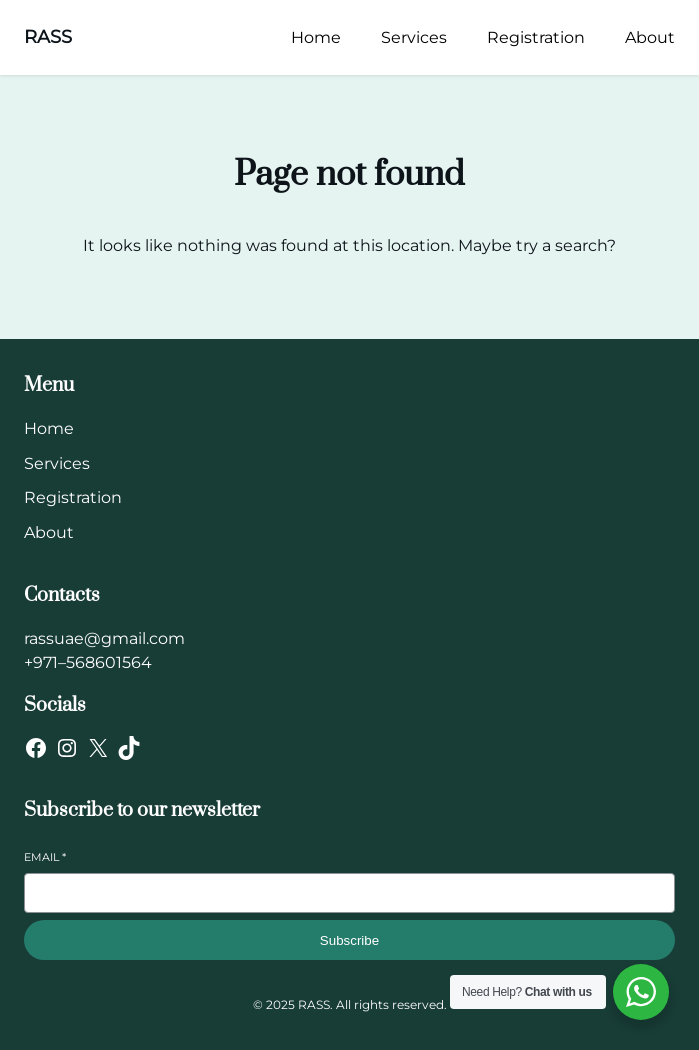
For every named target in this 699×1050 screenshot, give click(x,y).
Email (45, 857)
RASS (48, 37)
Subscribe (349, 940)
